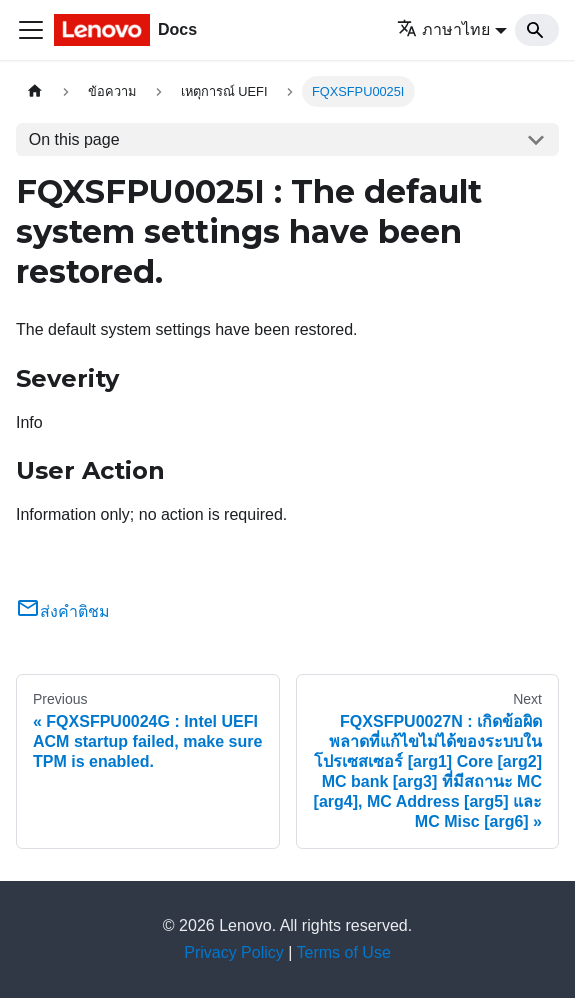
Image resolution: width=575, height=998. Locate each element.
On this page (74, 139)
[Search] (537, 30)
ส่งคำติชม (63, 611)
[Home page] (35, 91)
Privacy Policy (234, 952)
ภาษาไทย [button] (443, 29)
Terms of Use (344, 952)
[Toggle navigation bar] (31, 30)
